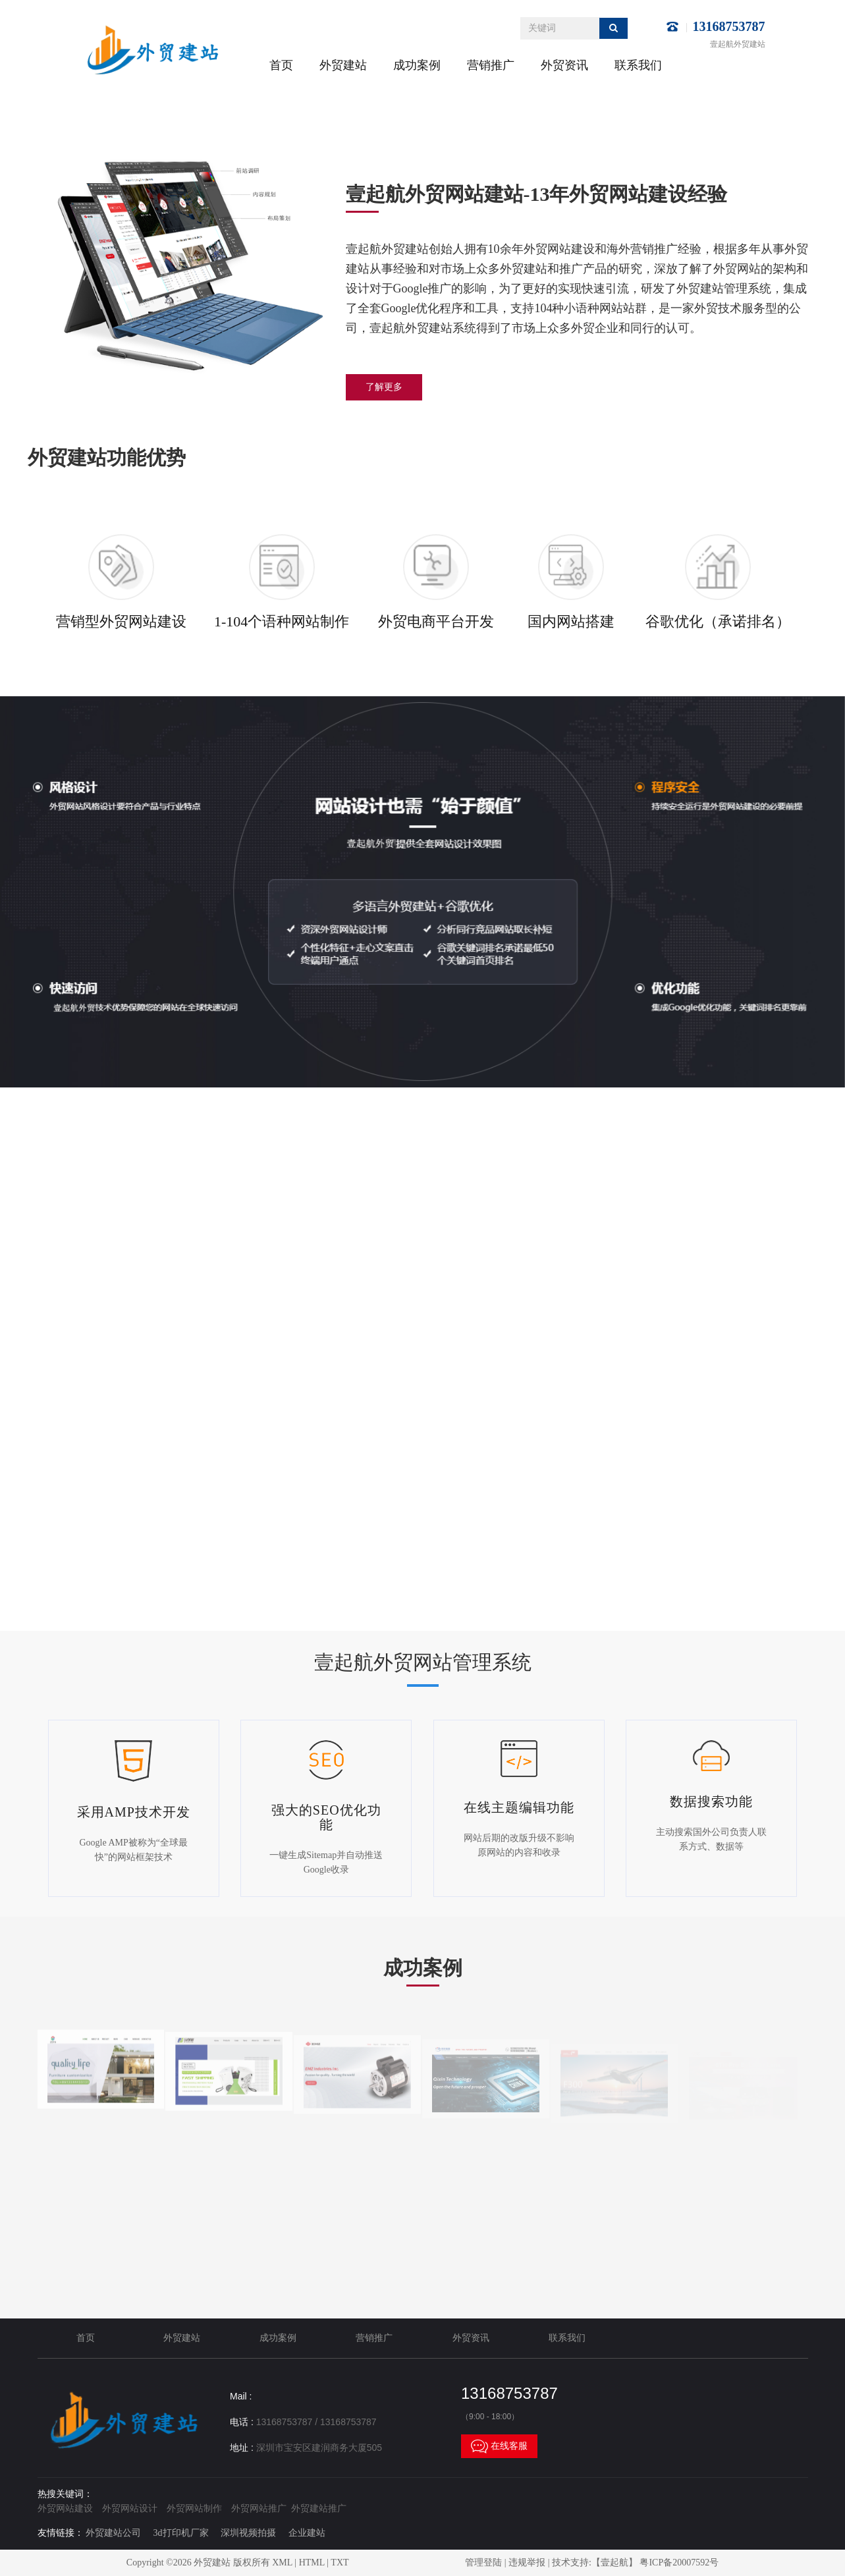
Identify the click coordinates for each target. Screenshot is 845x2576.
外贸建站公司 (113, 2533)
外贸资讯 (564, 65)
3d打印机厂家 (181, 2533)
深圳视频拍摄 (248, 2533)
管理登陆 (483, 2562)
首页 (281, 65)
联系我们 (638, 65)
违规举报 (526, 2562)
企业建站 (306, 2533)
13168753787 (729, 26)
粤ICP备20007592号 (679, 2562)
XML (282, 2562)
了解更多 (384, 387)
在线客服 (499, 2446)
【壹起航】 (614, 2562)
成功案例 (417, 65)
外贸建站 (343, 65)
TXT (339, 2562)
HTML (312, 2562)
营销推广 (490, 65)
